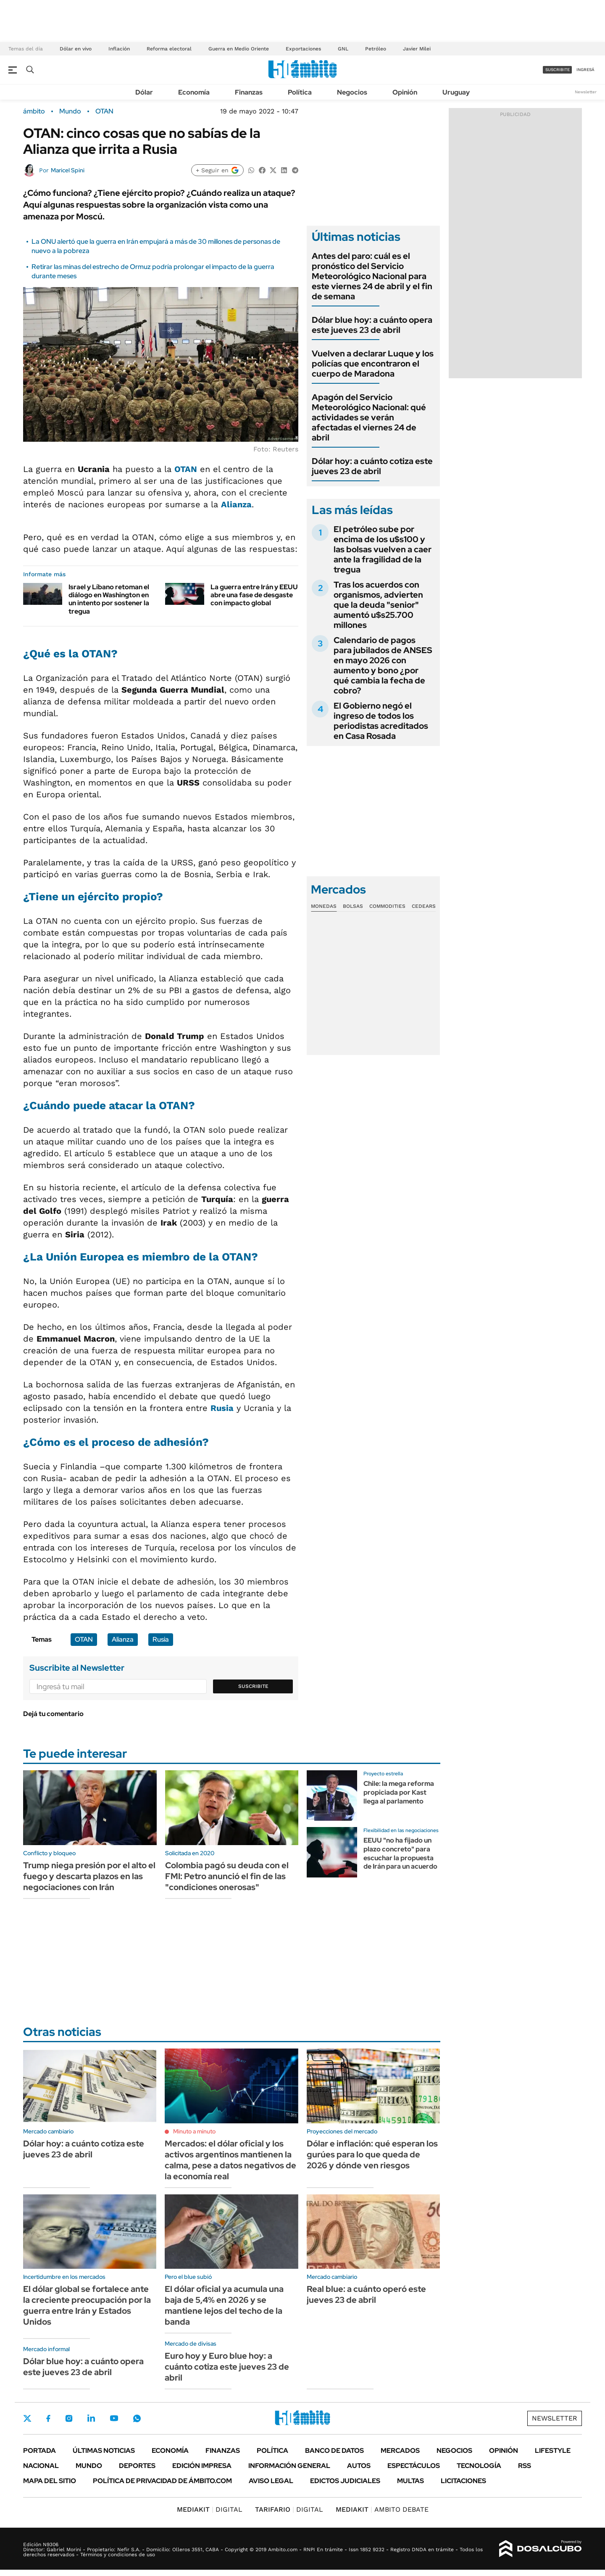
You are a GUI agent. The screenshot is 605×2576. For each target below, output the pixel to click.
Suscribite (253, 1686)
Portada (39, 2450)
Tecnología (479, 2465)
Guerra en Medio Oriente (238, 49)
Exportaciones (303, 49)
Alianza (236, 504)
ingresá (585, 69)
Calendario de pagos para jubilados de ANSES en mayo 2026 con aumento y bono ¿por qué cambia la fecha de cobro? (383, 665)
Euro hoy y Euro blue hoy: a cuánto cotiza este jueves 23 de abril (227, 2366)
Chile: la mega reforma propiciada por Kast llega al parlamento (398, 1792)
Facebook (48, 2418)
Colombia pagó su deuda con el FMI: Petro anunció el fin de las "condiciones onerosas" (227, 1876)
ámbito (34, 111)
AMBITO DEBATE (382, 2509)
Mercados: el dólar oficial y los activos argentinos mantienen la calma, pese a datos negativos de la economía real (230, 2160)
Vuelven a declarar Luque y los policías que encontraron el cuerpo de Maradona (373, 363)
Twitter (27, 2418)
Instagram (69, 2418)
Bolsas (353, 906)
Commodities (387, 906)
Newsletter (586, 92)
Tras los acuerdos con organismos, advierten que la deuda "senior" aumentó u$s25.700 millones (378, 604)
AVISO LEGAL (271, 2480)
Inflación (119, 49)
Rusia (222, 1408)
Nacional (41, 2465)
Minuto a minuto (194, 2131)
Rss (524, 2465)
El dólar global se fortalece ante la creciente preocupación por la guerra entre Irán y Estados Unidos (87, 2305)
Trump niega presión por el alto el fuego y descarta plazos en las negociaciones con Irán (89, 1876)
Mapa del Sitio (49, 2480)
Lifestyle (553, 2450)
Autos (359, 2465)
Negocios (352, 92)
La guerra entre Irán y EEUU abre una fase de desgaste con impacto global (254, 595)
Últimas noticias (104, 2450)
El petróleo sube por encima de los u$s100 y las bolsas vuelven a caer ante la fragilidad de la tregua (382, 549)
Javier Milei (417, 49)
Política (300, 92)
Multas (410, 2480)
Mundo (70, 111)
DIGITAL (209, 2509)
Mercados (400, 2450)
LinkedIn (91, 2418)
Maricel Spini (67, 170)
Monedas (324, 906)
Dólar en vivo (76, 49)
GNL (343, 49)
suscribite (557, 69)
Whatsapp (137, 2418)
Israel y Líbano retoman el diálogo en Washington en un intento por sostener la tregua (108, 599)
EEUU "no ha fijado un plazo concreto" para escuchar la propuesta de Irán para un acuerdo (400, 1853)
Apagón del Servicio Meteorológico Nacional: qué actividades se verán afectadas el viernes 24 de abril (369, 417)
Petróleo (375, 49)
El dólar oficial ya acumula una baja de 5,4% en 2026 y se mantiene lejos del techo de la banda (224, 2305)
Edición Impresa (201, 2465)
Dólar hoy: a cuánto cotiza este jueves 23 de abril (372, 466)
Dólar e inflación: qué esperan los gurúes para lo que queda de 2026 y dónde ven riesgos (372, 2154)
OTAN (104, 111)
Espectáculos (413, 2465)
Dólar (144, 92)
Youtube (114, 2418)
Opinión (404, 92)
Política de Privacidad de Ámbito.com (162, 2480)
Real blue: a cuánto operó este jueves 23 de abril (366, 2294)
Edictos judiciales (345, 2480)
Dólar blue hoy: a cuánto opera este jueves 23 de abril (372, 324)
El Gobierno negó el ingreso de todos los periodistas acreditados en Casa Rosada (381, 720)
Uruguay (456, 92)
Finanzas (249, 92)
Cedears (424, 906)
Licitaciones (463, 2480)
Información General (289, 2465)
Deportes (137, 2465)
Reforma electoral (169, 49)
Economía (194, 92)
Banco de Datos (334, 2450)
